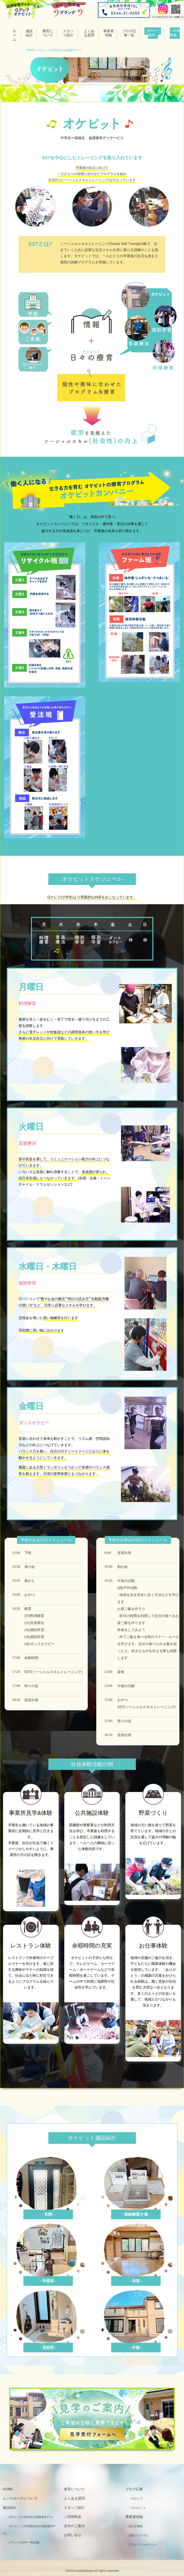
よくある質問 (74, 2498)
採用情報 (175, 33)
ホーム (14, 35)
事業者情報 (134, 2517)
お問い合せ (72, 2535)
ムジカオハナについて (20, 2498)
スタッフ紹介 (74, 2507)
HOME (30, 50)
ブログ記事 (134, 2489)
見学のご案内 (154, 33)
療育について (74, 2489)
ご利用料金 (72, 2517)
